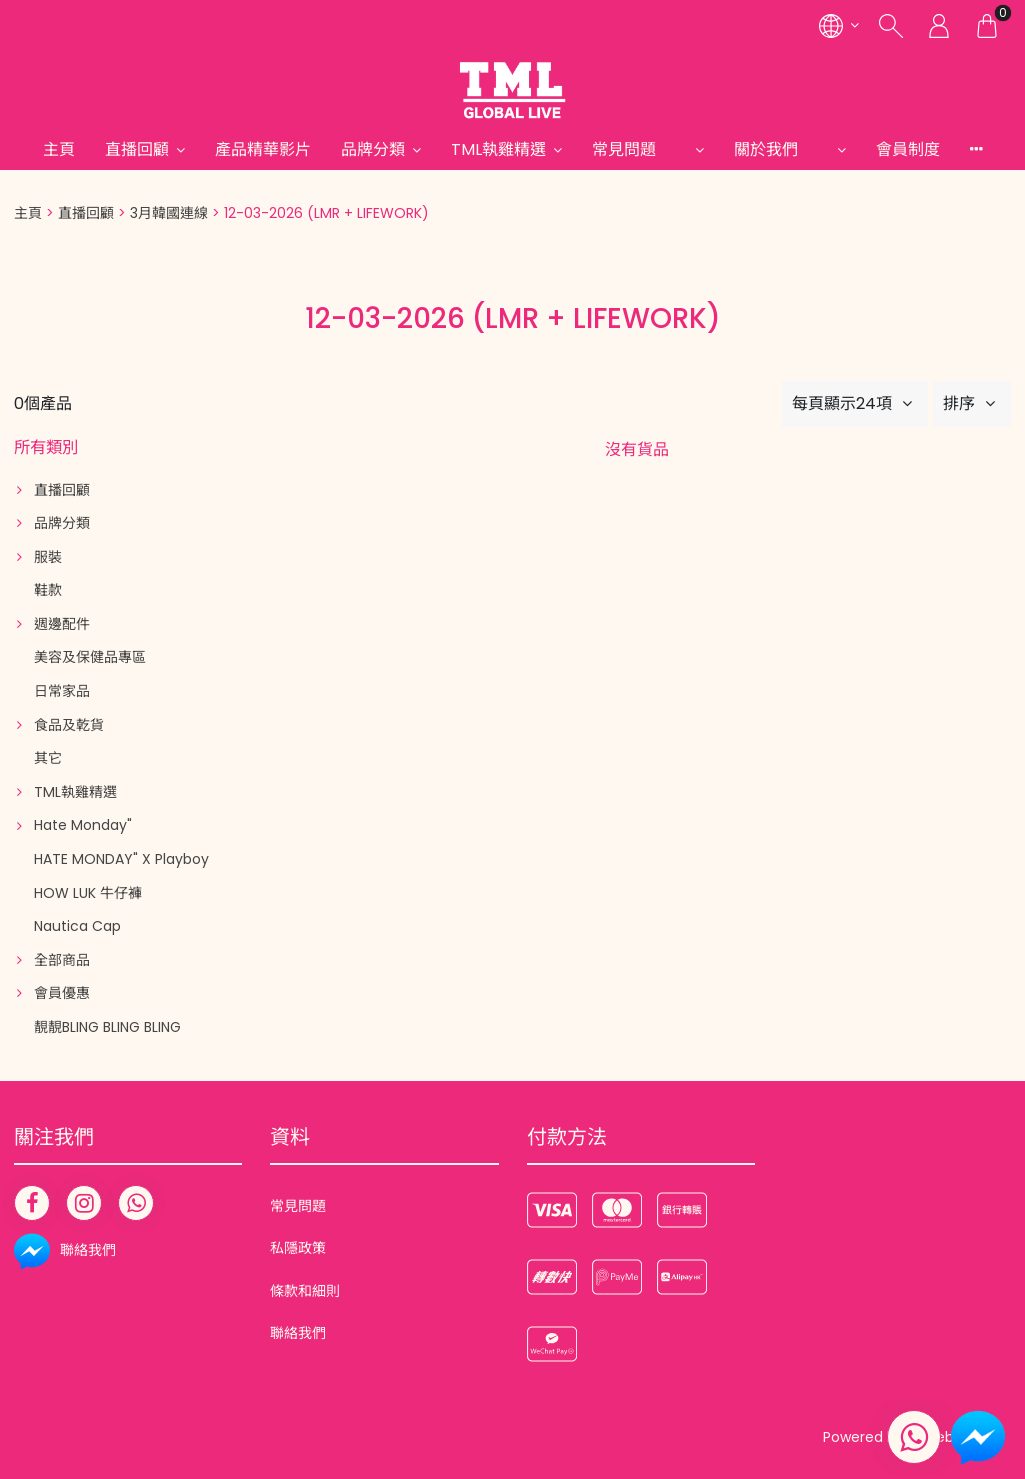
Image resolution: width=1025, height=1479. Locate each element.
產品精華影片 (263, 149)
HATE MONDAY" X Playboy (121, 859)
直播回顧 (137, 149)
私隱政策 (298, 1248)
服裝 (48, 557)
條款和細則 (305, 1291)
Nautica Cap (77, 926)
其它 (48, 758)
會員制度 (908, 149)
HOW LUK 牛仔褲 (88, 893)
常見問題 (640, 149)
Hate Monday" (83, 825)
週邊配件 (62, 624)
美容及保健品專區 (90, 657)
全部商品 (62, 960)
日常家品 (62, 691)
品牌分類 (373, 149)
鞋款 (48, 590)
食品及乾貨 (69, 725)
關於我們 (782, 149)
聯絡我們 (298, 1333)
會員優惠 (62, 993)
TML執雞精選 (498, 149)
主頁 (59, 149)
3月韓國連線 (169, 213)
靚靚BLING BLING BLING (107, 1027)
